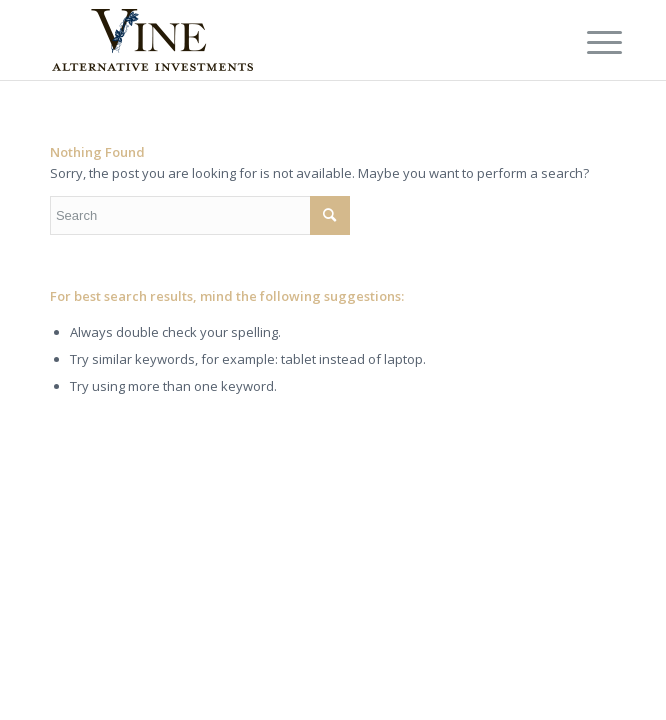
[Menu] (589, 42)
